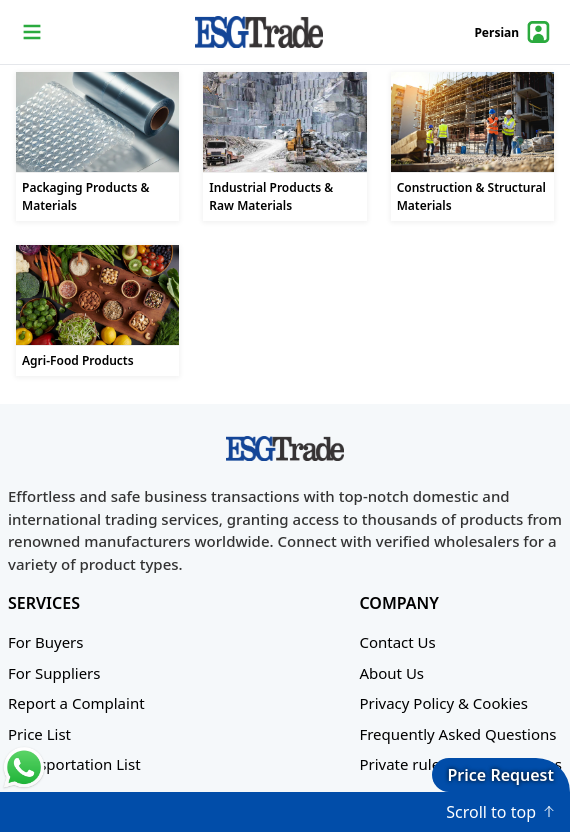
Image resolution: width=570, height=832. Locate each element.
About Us (391, 673)
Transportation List (74, 764)
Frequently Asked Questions (457, 734)
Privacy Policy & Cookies (443, 703)
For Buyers (45, 642)
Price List (39, 734)
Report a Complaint (76, 703)
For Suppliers (54, 673)
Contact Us (397, 642)
